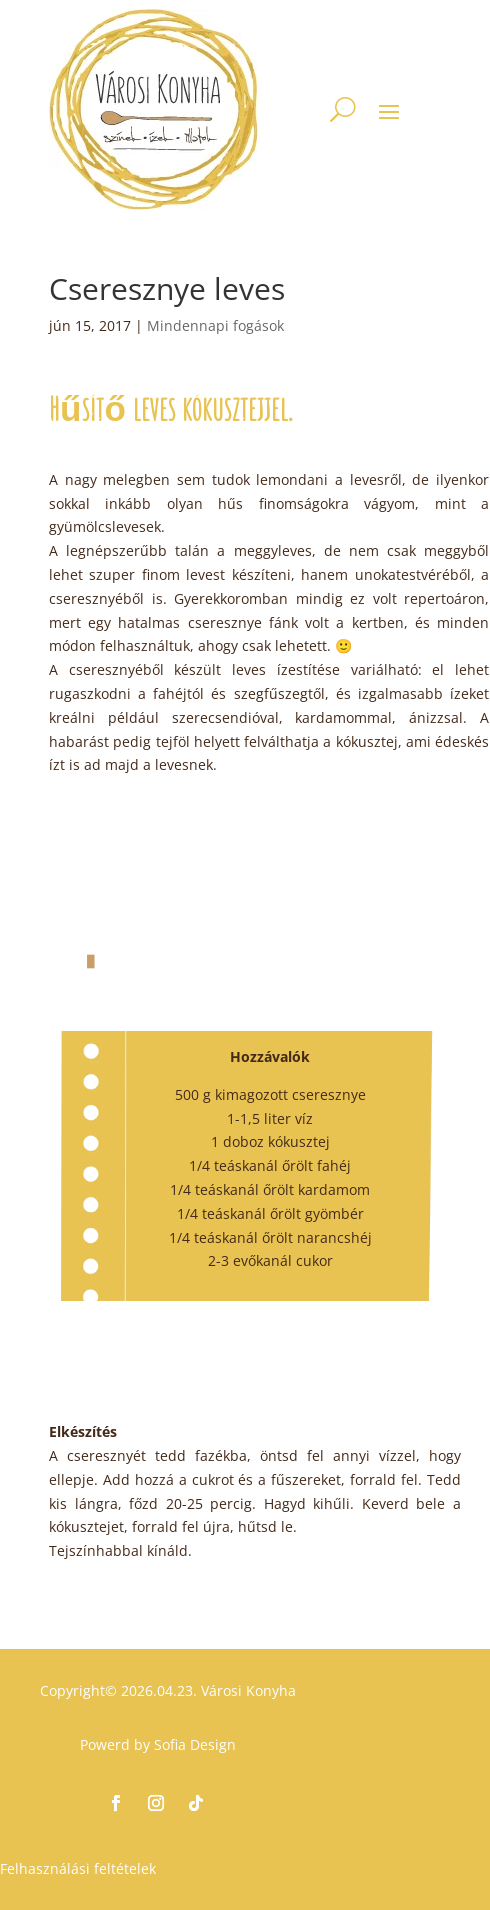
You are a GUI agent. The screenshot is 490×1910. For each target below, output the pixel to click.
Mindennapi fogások (215, 325)
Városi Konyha (246, 1690)
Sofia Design (195, 1744)
